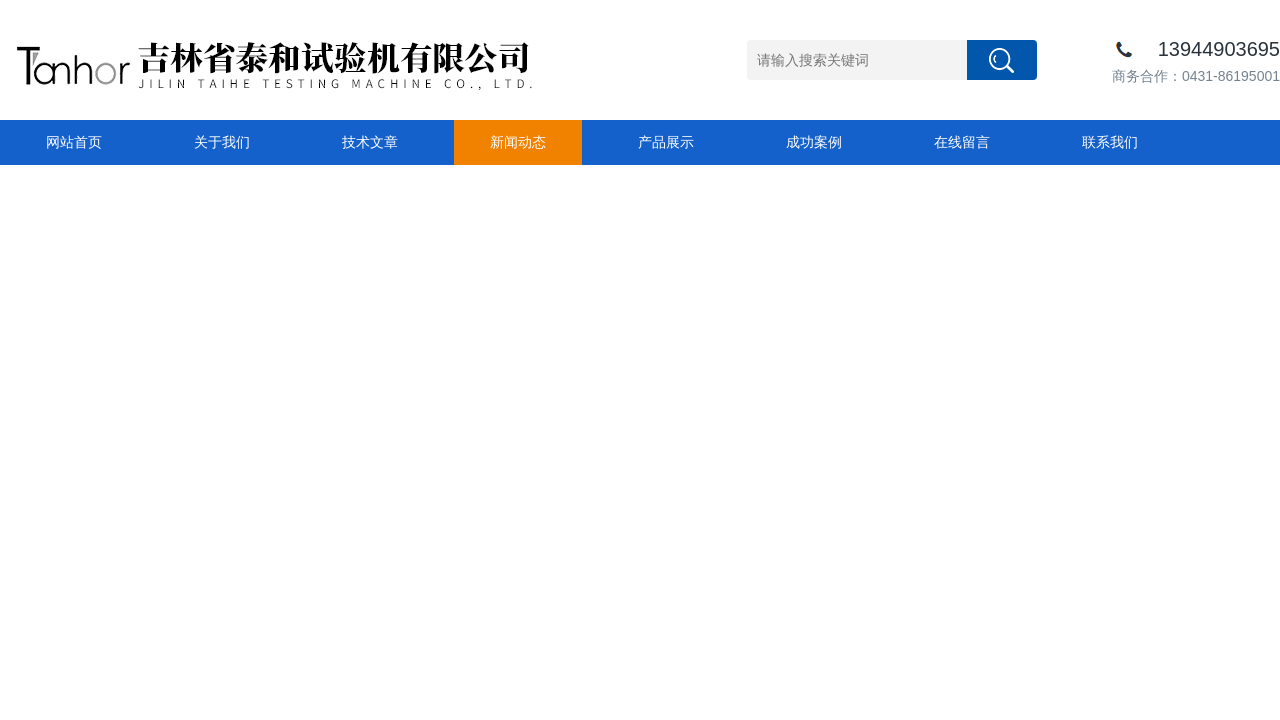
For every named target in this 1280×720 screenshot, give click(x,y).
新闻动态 (518, 142)
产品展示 (666, 142)
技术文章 (370, 142)
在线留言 (962, 142)
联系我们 (1110, 142)
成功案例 (814, 142)
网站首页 (74, 142)
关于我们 (222, 142)
